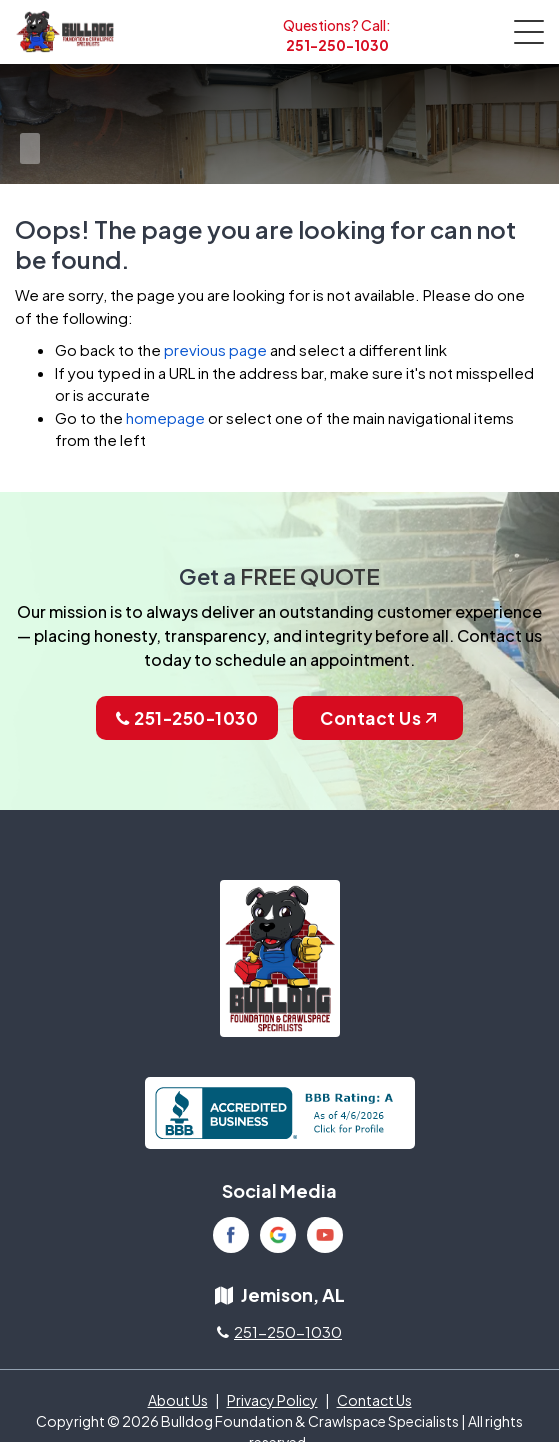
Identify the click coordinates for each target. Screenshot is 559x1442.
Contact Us (378, 718)
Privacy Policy (272, 1400)
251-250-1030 (337, 45)
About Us (178, 1400)
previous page (215, 349)
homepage (165, 417)
